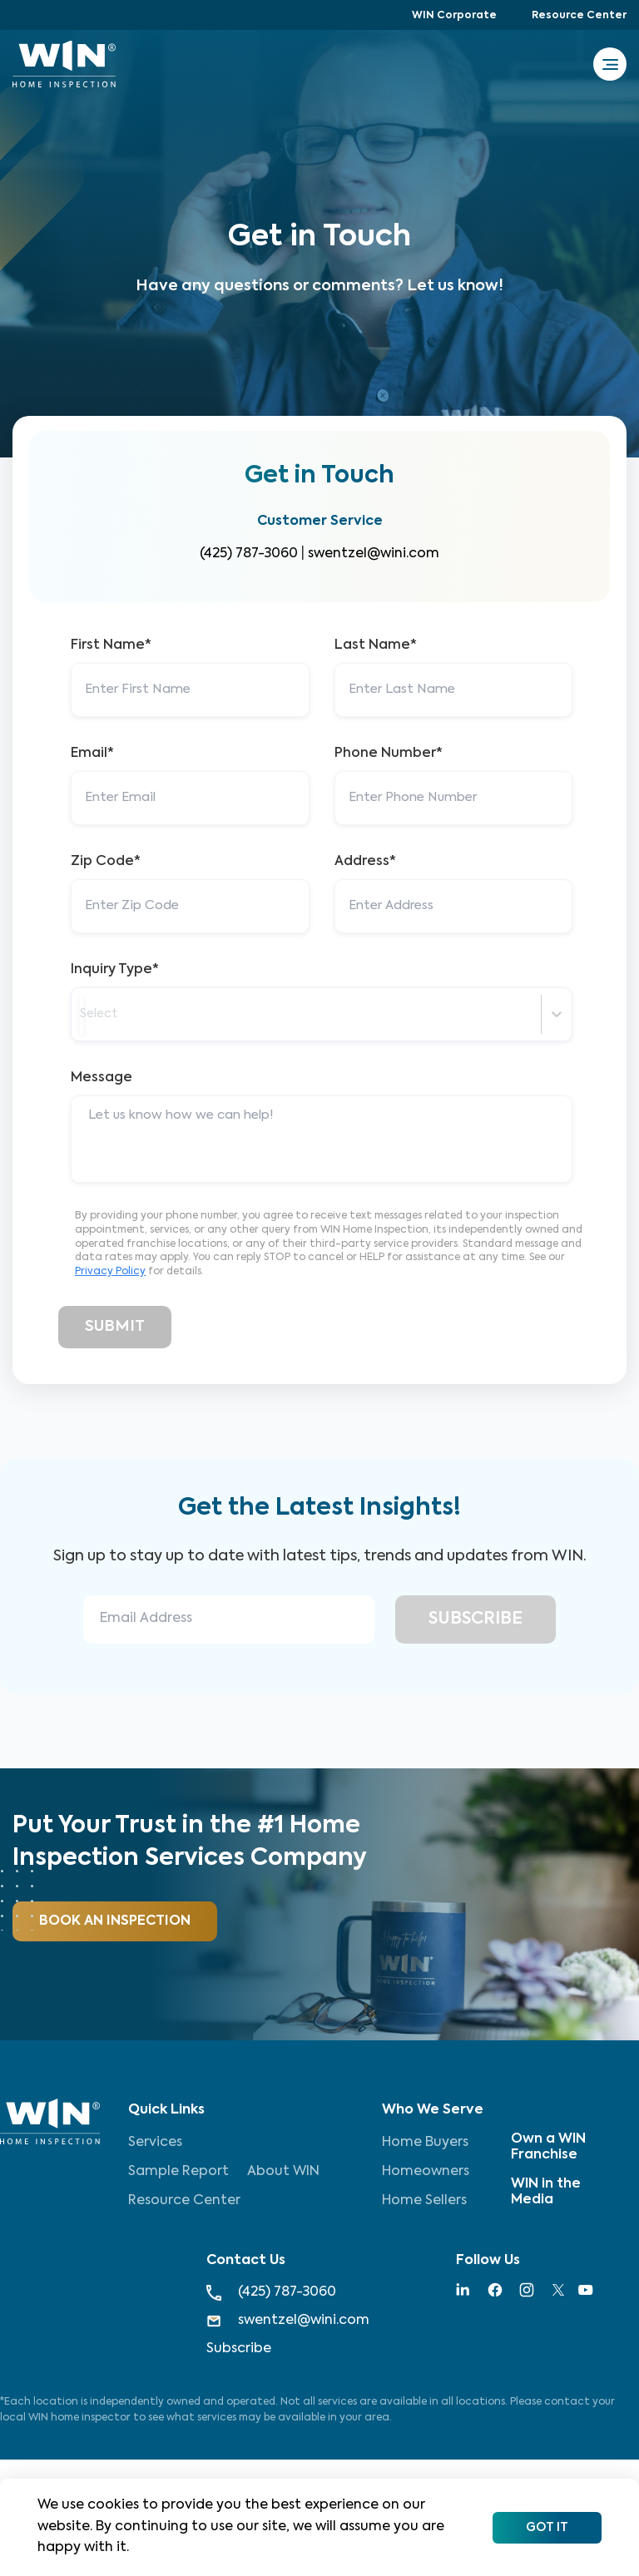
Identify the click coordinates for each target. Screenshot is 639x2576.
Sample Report (178, 2171)
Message (101, 1078)
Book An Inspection (115, 1921)
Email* (92, 753)
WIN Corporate (454, 16)
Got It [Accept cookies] (547, 2528)
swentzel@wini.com (373, 554)
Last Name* (375, 645)
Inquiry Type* (115, 970)
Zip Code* (106, 861)
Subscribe (238, 2349)
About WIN (283, 2171)
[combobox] (81, 1014)
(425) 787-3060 (249, 554)
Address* (365, 861)
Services (155, 2142)
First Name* (111, 645)
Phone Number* (388, 753)
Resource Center (579, 16)
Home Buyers (425, 2142)
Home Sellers (424, 2201)
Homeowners (425, 2171)
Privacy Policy (110, 1272)
